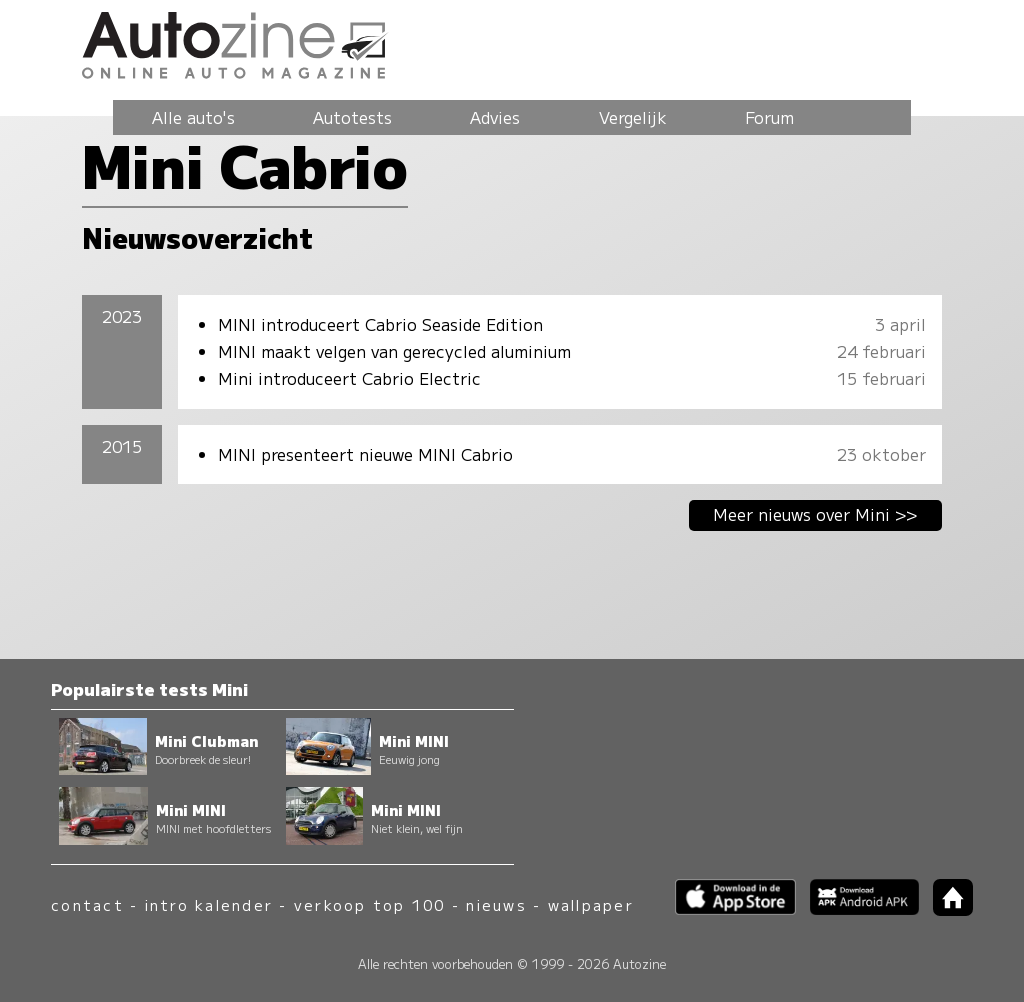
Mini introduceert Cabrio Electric (349, 378)
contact (87, 904)
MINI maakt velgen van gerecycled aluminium (394, 351)
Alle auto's (193, 117)
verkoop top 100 (370, 904)
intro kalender (209, 904)
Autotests (352, 117)
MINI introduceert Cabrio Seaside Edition (380, 324)
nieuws (496, 904)
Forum (769, 117)
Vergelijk (633, 117)
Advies (495, 117)
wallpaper (591, 904)
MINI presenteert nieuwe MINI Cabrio (365, 454)
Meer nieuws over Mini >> (815, 514)
